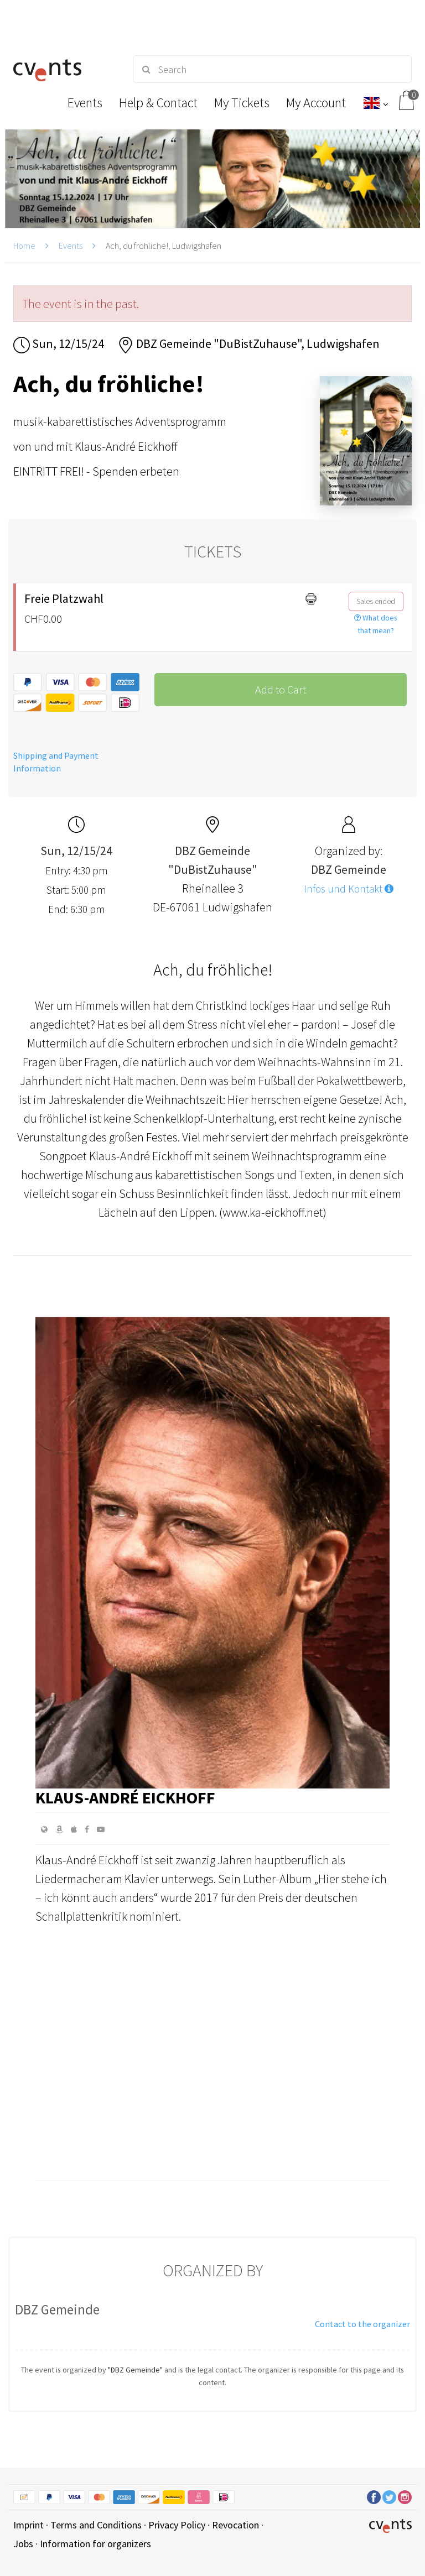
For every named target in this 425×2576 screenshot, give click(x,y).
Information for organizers (95, 2543)
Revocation (235, 2524)
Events (70, 245)
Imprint (28, 2524)
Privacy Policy (176, 2524)
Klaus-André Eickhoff (125, 1797)
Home (24, 245)
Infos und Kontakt (348, 888)
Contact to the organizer (362, 2323)
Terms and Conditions (96, 2524)
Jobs (23, 2543)
